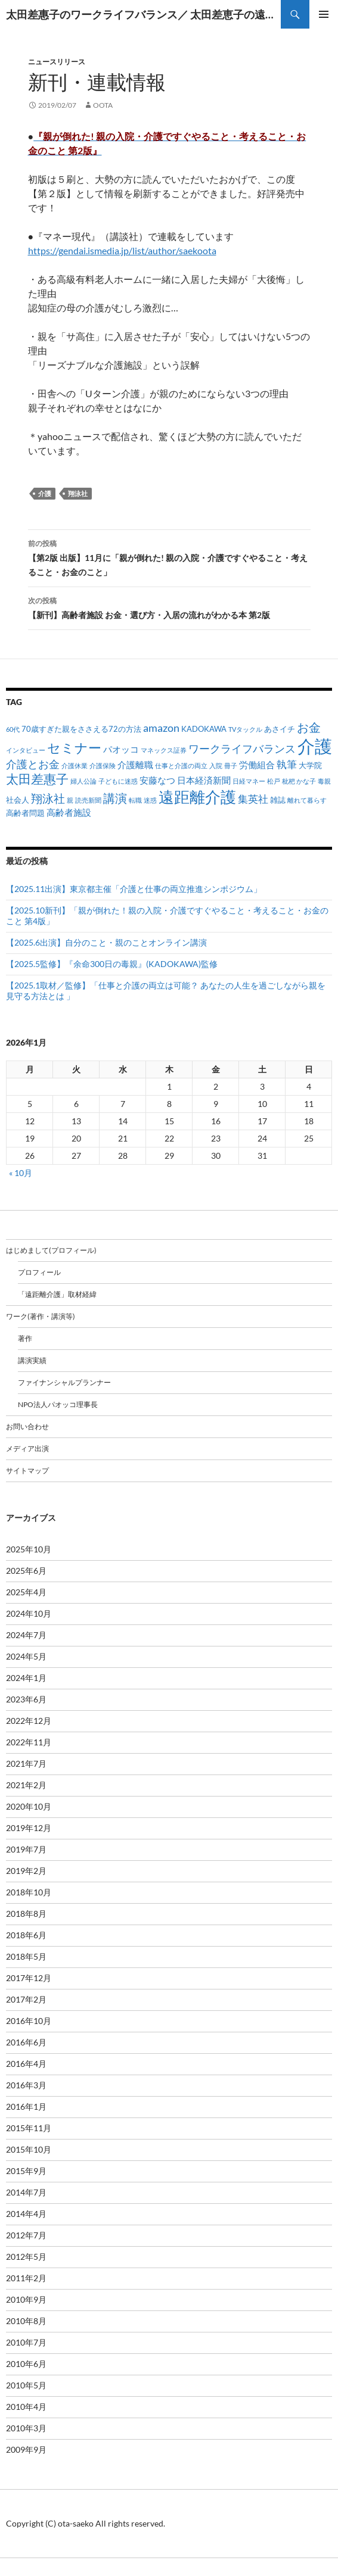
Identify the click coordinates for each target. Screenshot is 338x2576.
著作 (25, 1338)
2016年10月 (28, 2021)
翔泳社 (78, 493)
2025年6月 (26, 1570)
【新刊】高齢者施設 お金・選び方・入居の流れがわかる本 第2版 (169, 607)
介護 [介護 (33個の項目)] (314, 745)
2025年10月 (28, 1549)
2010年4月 (26, 2407)
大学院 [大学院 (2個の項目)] (310, 765)
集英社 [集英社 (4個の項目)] (253, 799)
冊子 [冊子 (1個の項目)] (230, 765)
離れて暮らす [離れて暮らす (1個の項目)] (307, 800)
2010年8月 (26, 2321)
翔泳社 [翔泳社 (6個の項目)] (48, 798)
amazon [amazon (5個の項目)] (161, 727)
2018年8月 (26, 1913)
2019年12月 (28, 1828)
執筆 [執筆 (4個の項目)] (287, 764)
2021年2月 (26, 1785)
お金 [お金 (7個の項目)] (309, 727)
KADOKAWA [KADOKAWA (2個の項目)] (204, 729)
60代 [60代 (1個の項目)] (13, 729)
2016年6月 (26, 2042)
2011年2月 (26, 2278)
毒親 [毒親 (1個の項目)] (324, 781)
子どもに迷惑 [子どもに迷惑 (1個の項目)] (118, 781)
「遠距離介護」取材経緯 (57, 1294)
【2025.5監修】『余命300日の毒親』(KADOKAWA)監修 (112, 964)
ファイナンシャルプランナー (64, 1382)
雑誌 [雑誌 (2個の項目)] (278, 799)
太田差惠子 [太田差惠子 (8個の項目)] (37, 779)
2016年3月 (26, 2085)
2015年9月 (26, 2171)
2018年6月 (26, 1935)
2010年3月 (26, 2428)
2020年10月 (28, 1806)
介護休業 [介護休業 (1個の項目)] (74, 765)
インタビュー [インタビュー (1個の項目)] (25, 750)
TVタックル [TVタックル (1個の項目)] (245, 729)
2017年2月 (26, 1999)
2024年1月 (26, 1678)
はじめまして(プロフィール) (51, 1250)
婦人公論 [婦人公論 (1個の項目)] (83, 781)
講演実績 (32, 1360)
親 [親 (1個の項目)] (70, 800)
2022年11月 (28, 1742)
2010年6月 (26, 2364)
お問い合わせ (27, 1426)
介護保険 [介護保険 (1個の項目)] (102, 765)
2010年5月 (26, 2385)
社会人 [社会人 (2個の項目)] (17, 799)
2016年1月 (26, 2106)
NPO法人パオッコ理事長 (58, 1404)
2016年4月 (26, 2064)
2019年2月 (26, 1871)
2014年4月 (26, 2214)
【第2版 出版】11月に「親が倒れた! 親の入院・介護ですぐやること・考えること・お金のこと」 (169, 557)
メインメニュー (323, 14)
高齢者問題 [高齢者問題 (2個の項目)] (25, 813)
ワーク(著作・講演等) (40, 1316)
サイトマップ (27, 1470)
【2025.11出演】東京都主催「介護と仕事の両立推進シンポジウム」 (134, 889)
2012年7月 (26, 2235)
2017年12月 (28, 1978)
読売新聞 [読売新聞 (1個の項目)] (88, 800)
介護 (44, 493)
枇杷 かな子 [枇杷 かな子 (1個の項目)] (299, 781)
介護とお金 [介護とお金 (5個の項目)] (33, 764)
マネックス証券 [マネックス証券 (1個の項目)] (164, 750)
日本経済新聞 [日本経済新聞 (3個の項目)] (204, 780)
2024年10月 (28, 1613)
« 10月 (20, 1173)
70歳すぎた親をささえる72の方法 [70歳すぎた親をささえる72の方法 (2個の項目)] (81, 729)
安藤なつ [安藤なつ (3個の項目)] (157, 780)
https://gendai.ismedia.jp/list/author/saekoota (122, 250)
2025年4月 (26, 1592)
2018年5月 (26, 1956)
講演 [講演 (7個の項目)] (115, 798)
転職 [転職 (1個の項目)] (135, 800)
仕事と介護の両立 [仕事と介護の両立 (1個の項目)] (181, 765)
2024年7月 (26, 1635)
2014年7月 (26, 2192)
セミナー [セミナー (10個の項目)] (74, 748)
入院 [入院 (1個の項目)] (215, 765)
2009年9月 (26, 2449)
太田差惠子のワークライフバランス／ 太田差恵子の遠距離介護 (143, 14)
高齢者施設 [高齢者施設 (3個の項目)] (68, 812)
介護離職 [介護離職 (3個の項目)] (135, 764)
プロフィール (39, 1272)
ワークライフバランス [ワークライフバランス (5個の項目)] (242, 748)
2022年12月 (28, 1721)
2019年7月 (26, 1849)
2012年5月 (26, 2256)
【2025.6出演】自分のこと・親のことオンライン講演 (106, 942)
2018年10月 (28, 1892)
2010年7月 (26, 2342)
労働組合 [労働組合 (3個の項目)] (257, 764)
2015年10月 (28, 2149)
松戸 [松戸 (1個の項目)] (273, 781)
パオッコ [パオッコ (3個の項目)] (121, 749)
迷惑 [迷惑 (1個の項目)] (150, 800)
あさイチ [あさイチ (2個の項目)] (279, 729)
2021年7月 (26, 1763)
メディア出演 (27, 1448)
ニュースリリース (56, 61)
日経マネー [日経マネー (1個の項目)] (248, 781)
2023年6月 (26, 1699)
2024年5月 (26, 1656)
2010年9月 (26, 2299)
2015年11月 (28, 2128)
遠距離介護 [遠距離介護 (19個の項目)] (197, 796)
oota (103, 105)
